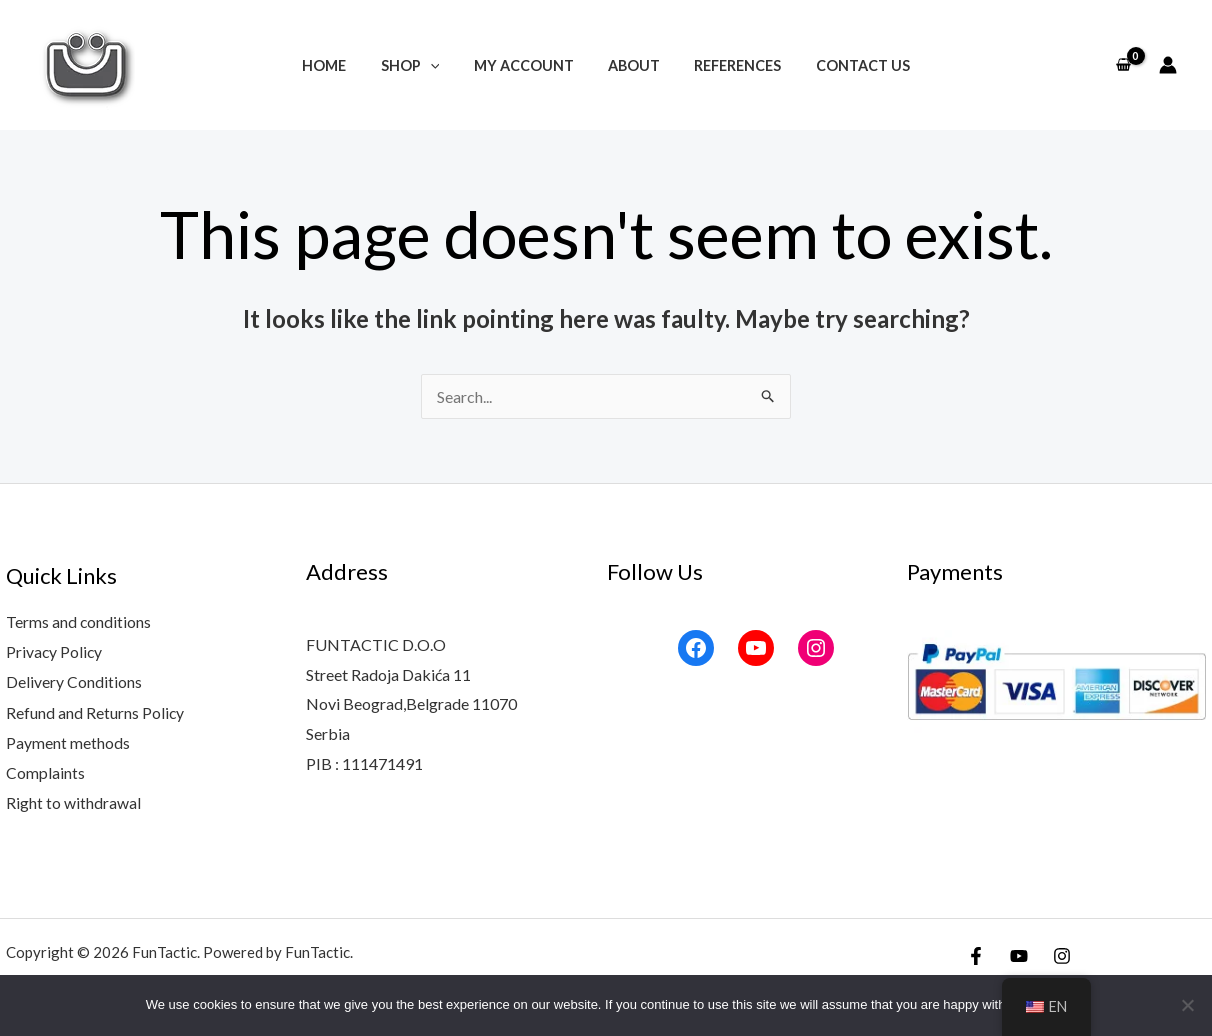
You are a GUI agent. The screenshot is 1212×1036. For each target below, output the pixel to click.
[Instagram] (1062, 953)
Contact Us (849, 65)
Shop (418, 65)
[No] (1187, 1005)
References (729, 65)
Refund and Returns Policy (95, 710)
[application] (438, 65)
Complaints (45, 770)
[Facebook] (976, 953)
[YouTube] (1019, 953)
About (631, 65)
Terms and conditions (79, 621)
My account (526, 65)
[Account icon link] (1168, 65)
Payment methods (68, 740)
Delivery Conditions (74, 681)
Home (338, 65)
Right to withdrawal (73, 799)
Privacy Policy (55, 651)
